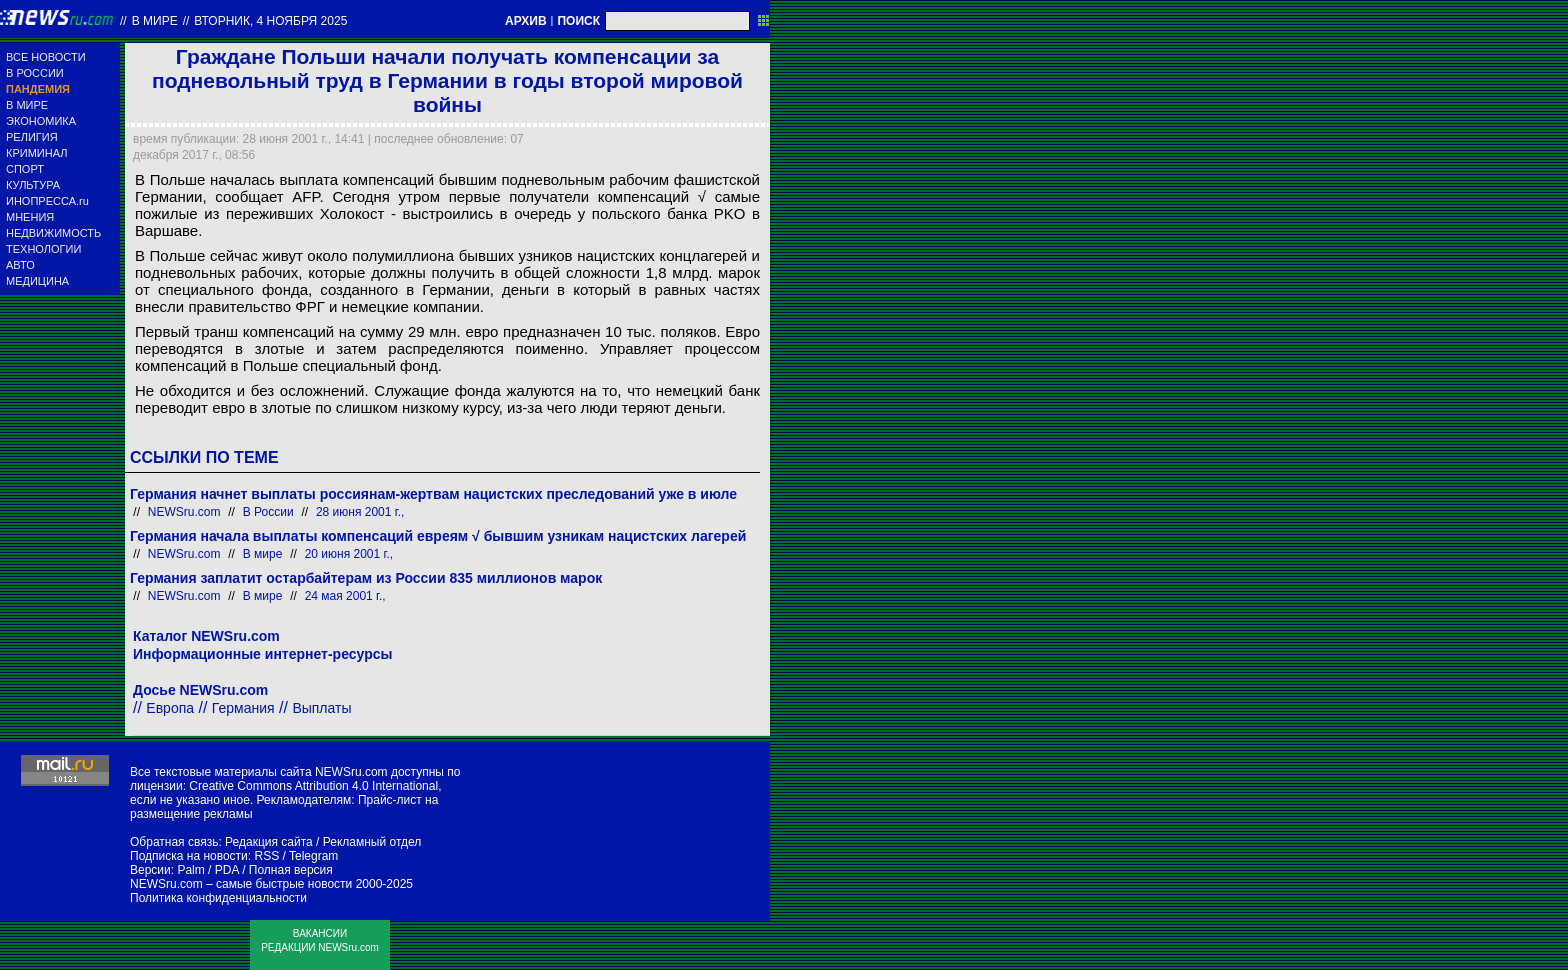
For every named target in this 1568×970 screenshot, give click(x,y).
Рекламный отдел (372, 842)
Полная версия (291, 870)
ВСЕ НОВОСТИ (46, 57)
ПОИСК (578, 21)
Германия (243, 708)
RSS (266, 856)
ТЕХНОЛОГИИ (43, 249)
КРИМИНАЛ (36, 153)
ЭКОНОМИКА (41, 121)
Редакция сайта (269, 842)
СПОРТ (25, 169)
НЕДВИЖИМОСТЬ (53, 233)
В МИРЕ (27, 105)
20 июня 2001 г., (349, 554)
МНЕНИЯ (30, 217)
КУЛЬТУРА (33, 185)
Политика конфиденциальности (218, 898)
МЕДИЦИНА (37, 281)
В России (268, 512)
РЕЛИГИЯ (32, 137)
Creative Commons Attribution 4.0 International (313, 786)
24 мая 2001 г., (345, 596)
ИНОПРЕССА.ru (47, 201)
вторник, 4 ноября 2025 (270, 21)
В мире (155, 21)
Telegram (313, 856)
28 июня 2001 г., (360, 512)
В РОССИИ (35, 73)
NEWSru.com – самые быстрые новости (241, 884)
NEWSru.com (184, 512)
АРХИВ (526, 21)
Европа (170, 708)
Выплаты (321, 708)
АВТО (20, 265)
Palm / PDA (207, 870)
